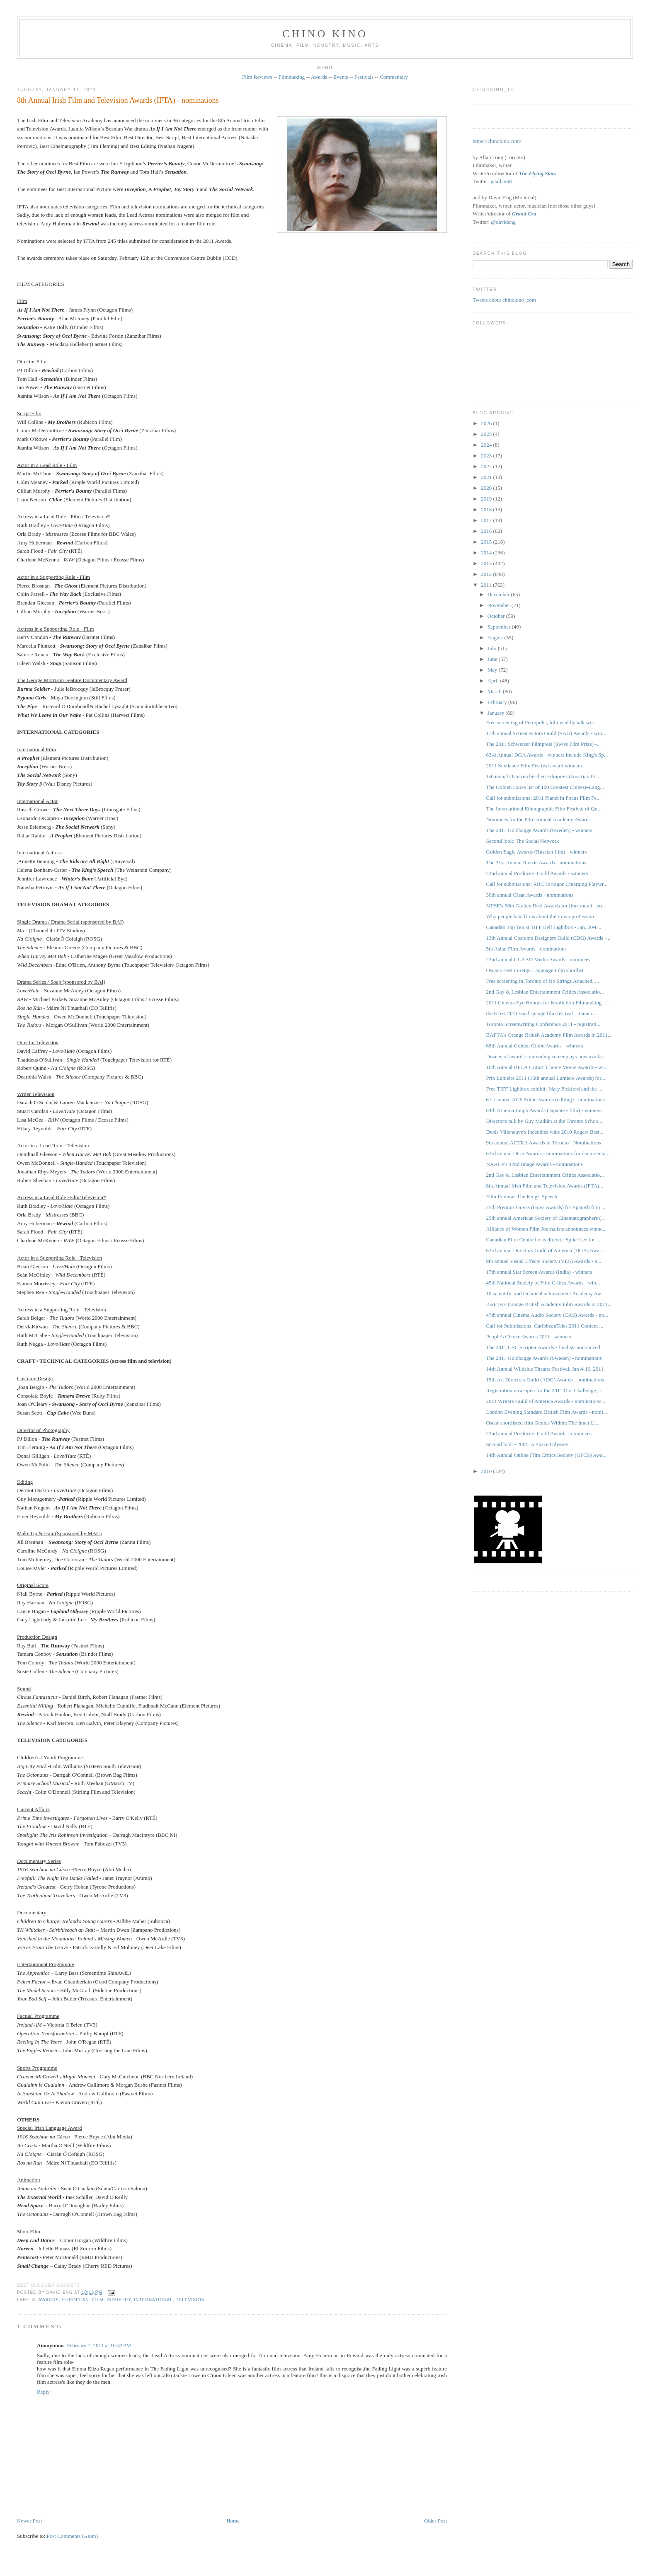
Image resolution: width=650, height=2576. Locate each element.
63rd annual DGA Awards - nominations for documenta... (548, 1153)
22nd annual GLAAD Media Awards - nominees (538, 959)
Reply (43, 2392)
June (493, 659)
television (190, 2300)
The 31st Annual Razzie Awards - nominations (536, 862)
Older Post (435, 2521)
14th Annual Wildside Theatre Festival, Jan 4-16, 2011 (545, 1369)
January (497, 713)
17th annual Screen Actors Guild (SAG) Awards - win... (546, 733)
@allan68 (501, 181)
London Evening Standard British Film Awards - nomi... (546, 1412)
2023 (487, 455)
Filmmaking (292, 77)
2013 (487, 563)
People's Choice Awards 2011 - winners (528, 1336)
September (500, 627)
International (153, 2300)
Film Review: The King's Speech (522, 1196)
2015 (487, 542)
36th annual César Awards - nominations (530, 895)
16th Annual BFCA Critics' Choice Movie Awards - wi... (547, 1067)
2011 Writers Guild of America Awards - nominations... (546, 1401)
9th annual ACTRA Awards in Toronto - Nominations (543, 1142)
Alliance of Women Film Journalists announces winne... (546, 1229)
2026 (487, 423)
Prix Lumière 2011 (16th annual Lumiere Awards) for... (545, 1078)
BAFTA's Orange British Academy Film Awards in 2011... (549, 1035)
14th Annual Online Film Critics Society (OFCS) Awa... (546, 1455)
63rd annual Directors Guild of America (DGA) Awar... (545, 1250)
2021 (487, 477)
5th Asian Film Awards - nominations (526, 949)
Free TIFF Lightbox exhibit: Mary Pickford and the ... (544, 1089)
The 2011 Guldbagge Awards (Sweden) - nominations (544, 1358)
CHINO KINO (325, 34)
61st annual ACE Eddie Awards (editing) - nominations (545, 1099)
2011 (487, 585)
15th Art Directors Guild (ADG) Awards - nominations (545, 1379)
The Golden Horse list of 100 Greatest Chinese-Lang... (545, 787)
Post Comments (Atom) (72, 2536)
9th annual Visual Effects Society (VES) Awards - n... (543, 1261)
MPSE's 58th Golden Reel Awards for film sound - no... (546, 905)
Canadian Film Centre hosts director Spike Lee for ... (543, 1239)
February (498, 702)
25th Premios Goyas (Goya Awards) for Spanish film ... (546, 1207)
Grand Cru (524, 213)
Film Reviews (257, 77)
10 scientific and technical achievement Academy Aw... (545, 1293)
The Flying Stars (537, 173)
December (499, 594)
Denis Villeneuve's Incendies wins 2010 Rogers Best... (545, 1132)
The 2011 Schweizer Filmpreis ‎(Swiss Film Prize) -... (543, 744)
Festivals (364, 77)
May (493, 670)
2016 (487, 531)
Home (233, 2521)
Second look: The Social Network (522, 841)
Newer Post (29, 2521)
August (496, 637)
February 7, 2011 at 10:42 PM (99, 2345)
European (75, 2300)
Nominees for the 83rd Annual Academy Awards (538, 819)
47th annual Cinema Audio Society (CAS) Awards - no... (547, 1315)
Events (340, 77)
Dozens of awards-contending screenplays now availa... (546, 1056)
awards (48, 2300)
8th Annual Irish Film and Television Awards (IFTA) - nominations (118, 100)
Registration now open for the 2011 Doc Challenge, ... (544, 1390)
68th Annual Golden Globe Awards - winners (534, 1045)
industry (119, 2300)
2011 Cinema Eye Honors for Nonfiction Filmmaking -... (547, 1002)
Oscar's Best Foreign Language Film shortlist (535, 970)
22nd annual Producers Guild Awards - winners (537, 873)
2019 (487, 499)
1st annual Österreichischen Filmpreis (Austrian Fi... (542, 776)
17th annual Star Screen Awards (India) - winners (539, 1272)
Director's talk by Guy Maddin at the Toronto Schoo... (544, 1121)
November (500, 605)
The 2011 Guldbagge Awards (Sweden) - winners (539, 830)
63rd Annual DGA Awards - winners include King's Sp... (547, 755)
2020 (487, 488)
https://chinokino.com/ (497, 141)
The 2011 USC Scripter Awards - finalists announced (543, 1347)
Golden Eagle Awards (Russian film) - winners (536, 852)
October (497, 616)
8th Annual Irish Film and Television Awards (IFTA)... (545, 1186)
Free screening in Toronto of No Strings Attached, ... (542, 981)
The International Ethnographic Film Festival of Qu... (543, 808)
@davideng (503, 222)
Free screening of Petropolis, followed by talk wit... (541, 722)
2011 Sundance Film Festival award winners (534, 765)
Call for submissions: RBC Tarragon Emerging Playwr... (547, 884)
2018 (487, 509)
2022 (487, 466)
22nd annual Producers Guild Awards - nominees (539, 1433)
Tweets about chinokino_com (504, 300)
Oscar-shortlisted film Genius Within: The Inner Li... (543, 1423)
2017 (487, 520)
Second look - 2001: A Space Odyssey (527, 1444)
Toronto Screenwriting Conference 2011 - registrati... (543, 1024)
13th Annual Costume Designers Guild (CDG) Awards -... (548, 938)
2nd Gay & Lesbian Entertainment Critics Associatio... (545, 992)
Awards (319, 77)
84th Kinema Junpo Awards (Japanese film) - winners (544, 1110)
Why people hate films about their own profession (540, 916)
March (495, 691)
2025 (487, 434)
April (494, 680)
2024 (487, 445)
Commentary (394, 77)
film (97, 2300)
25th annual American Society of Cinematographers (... (545, 1218)
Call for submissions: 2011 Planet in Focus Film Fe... (543, 798)
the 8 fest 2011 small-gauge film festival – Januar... (541, 1013)
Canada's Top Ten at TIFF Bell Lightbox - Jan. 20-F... (543, 927)
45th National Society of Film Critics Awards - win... (543, 1283)
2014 (487, 552)
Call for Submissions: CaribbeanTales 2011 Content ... (545, 1326)
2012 (487, 574)
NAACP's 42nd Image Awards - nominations (534, 1164)
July (493, 648)
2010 (487, 1471)
